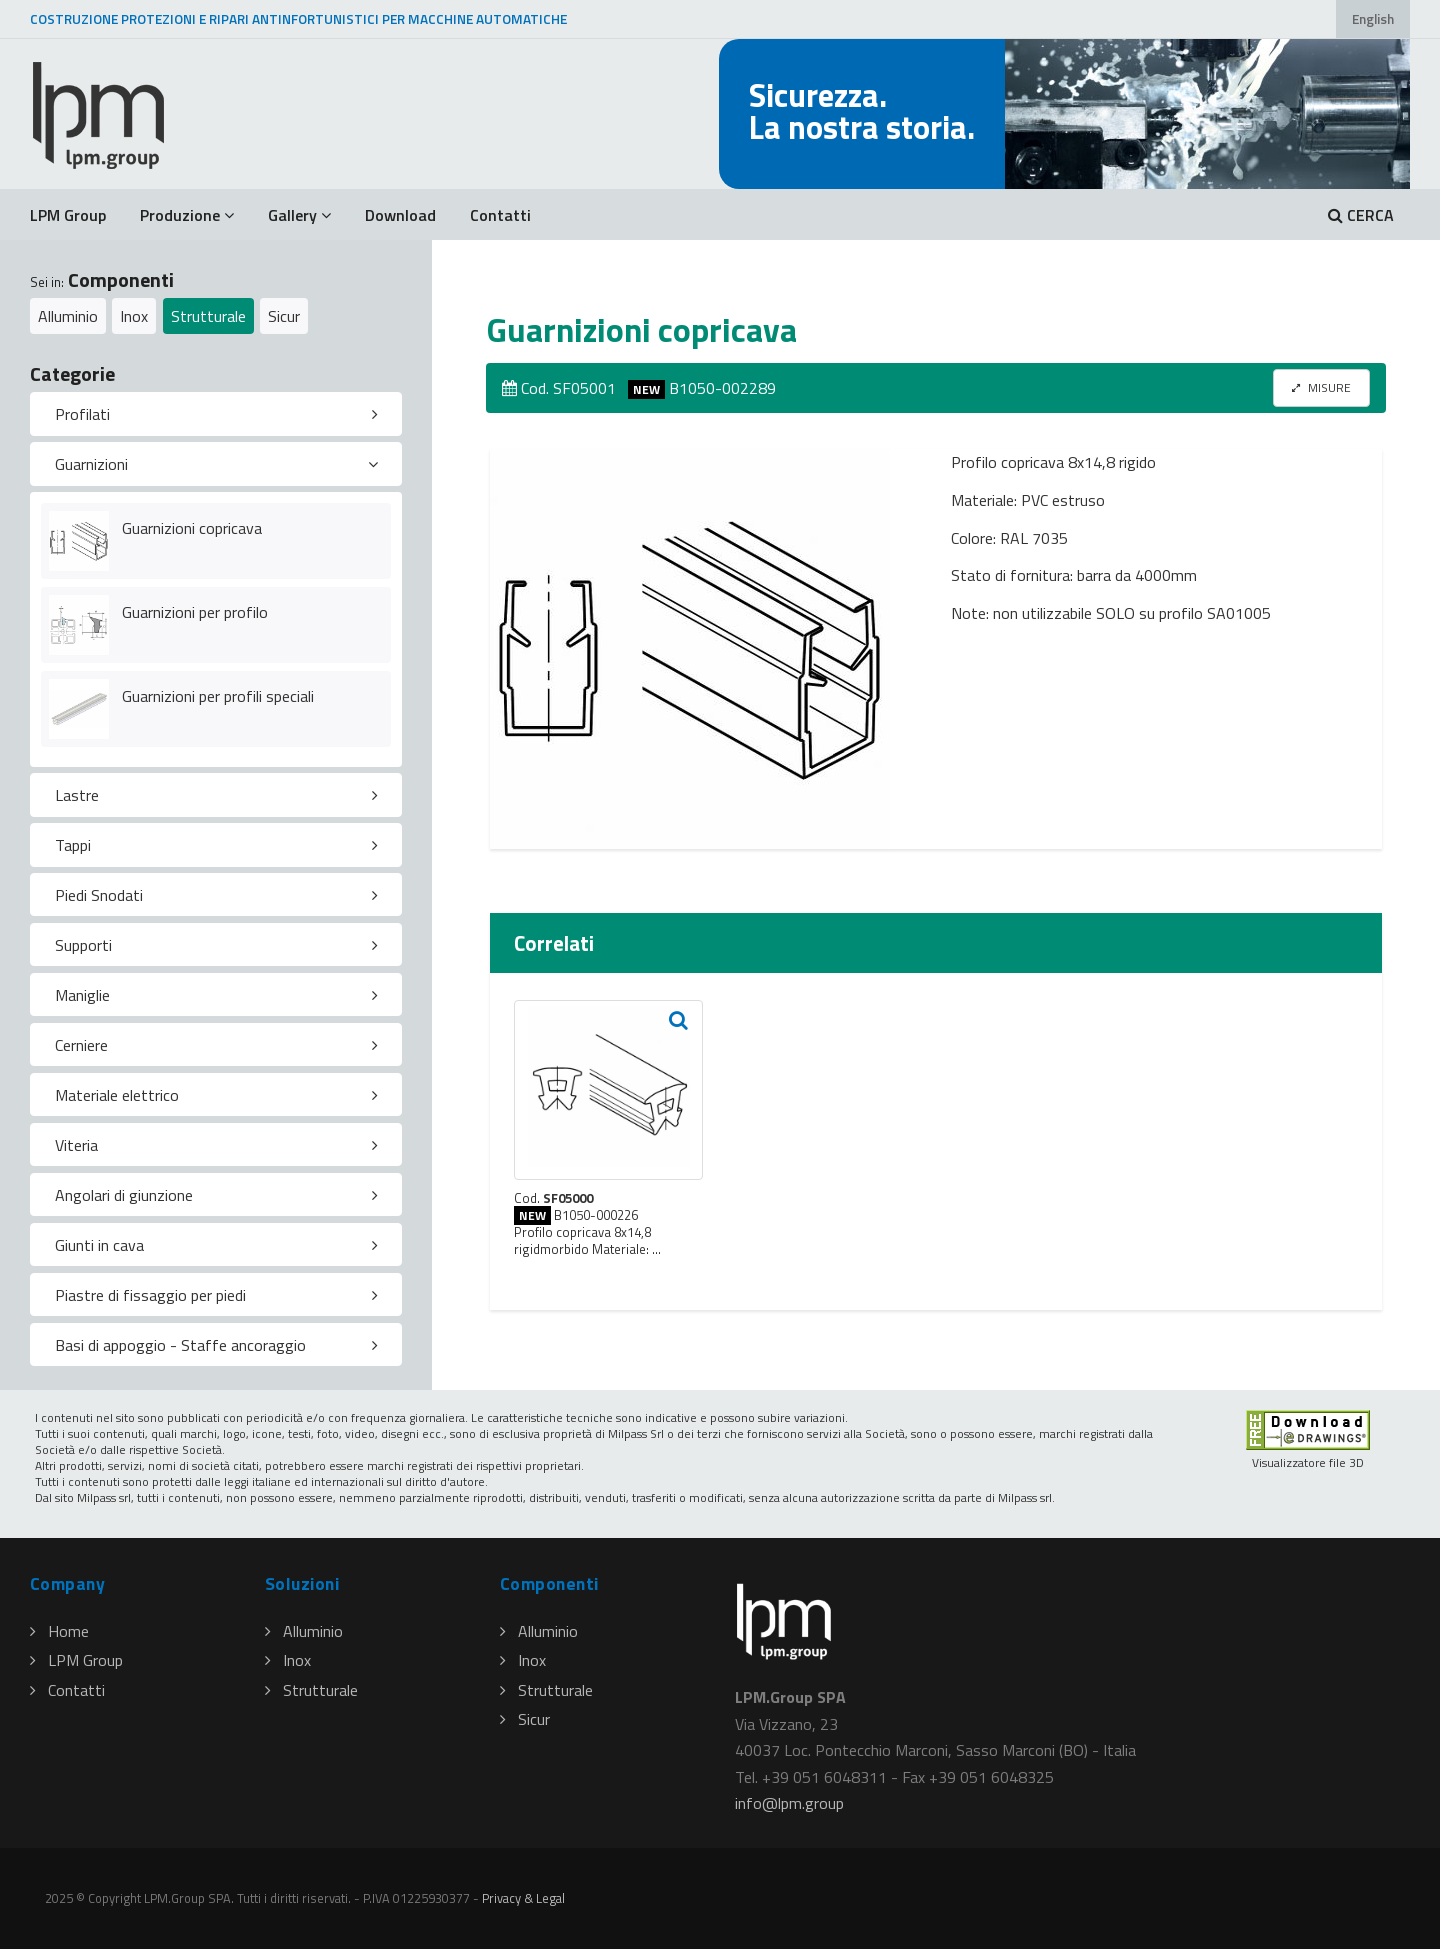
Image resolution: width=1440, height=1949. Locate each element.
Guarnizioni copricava (192, 528)
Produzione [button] (187, 215)
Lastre (77, 795)
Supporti (83, 945)
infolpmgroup (789, 1803)
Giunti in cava (99, 1245)
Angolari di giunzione (124, 1195)
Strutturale (208, 316)
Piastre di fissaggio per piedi (150, 1295)
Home (59, 1631)
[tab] (216, 414)
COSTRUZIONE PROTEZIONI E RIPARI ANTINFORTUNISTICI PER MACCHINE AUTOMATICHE (298, 19)
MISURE (1321, 387)
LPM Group (68, 215)
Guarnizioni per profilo (195, 612)
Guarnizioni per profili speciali (218, 696)
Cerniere (81, 1045)
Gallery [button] (299, 215)
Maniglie (82, 995)
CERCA (1361, 215)
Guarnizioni (91, 464)
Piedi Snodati (99, 895)
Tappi (73, 845)
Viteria (76, 1145)
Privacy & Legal (523, 1898)
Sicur (284, 316)
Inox (134, 316)
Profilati (82, 414)
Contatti (500, 215)
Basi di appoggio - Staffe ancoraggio (180, 1345)
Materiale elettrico (117, 1095)
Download (400, 215)
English (1373, 19)
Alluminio (68, 316)
